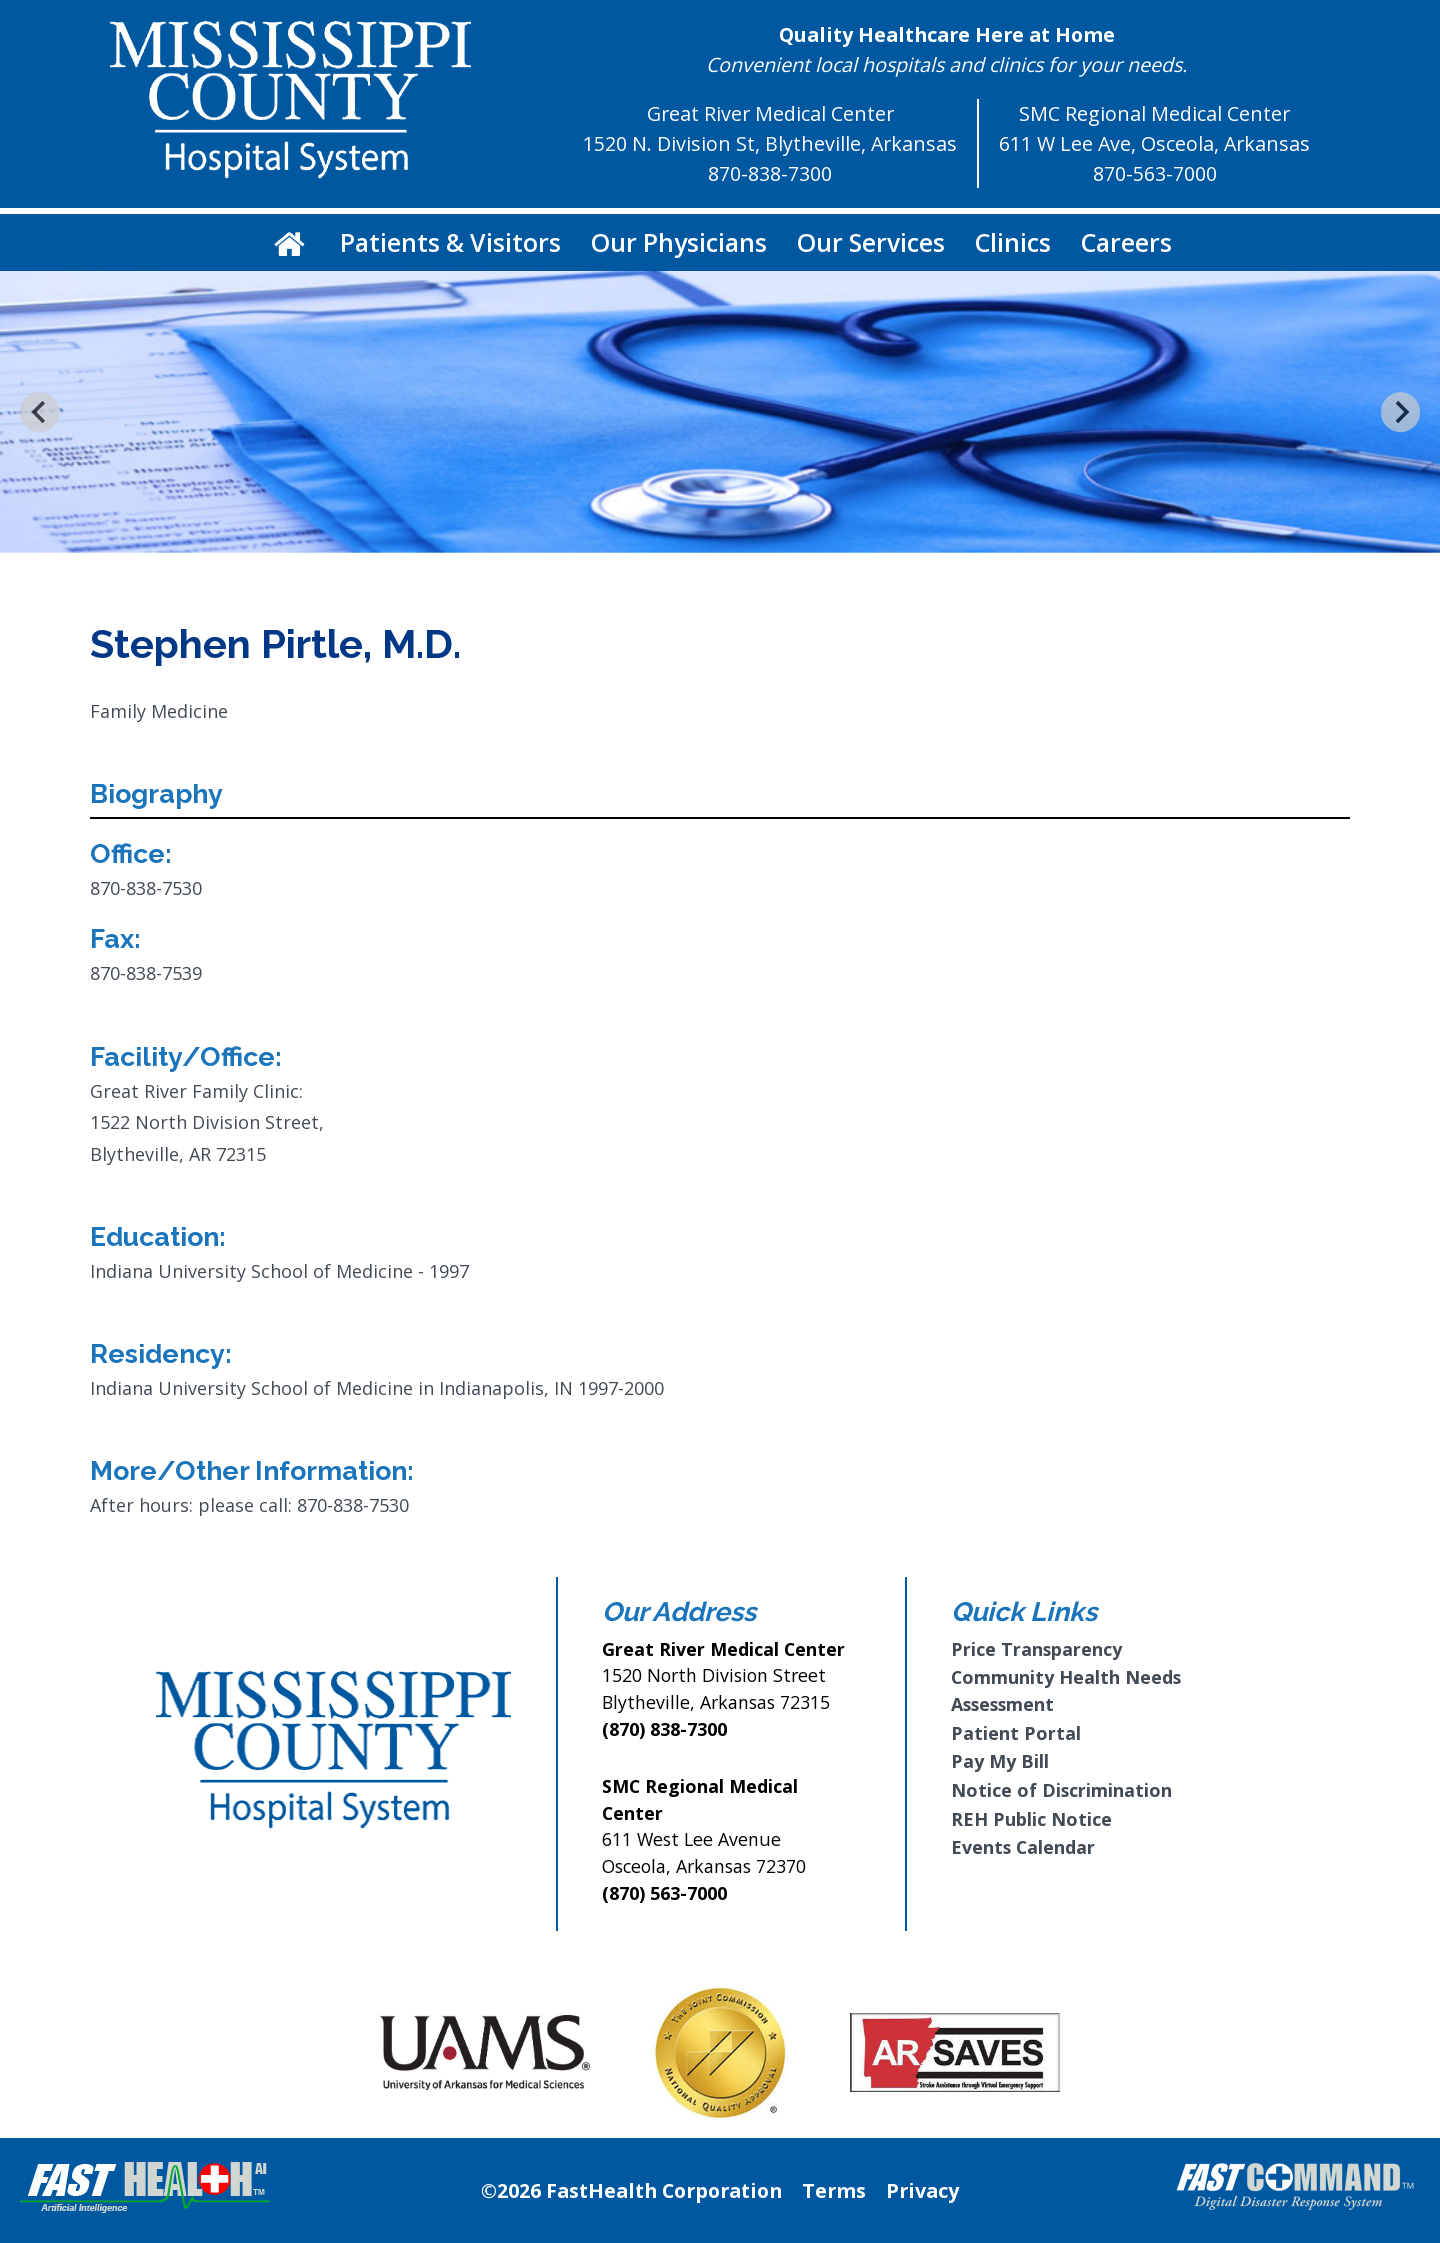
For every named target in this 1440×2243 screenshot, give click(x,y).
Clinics (1013, 242)
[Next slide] (1400, 411)
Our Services (871, 242)
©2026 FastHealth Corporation (631, 2190)
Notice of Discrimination (1061, 1790)
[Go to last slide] (39, 411)
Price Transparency (1036, 1649)
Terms (834, 2190)
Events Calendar (1023, 1847)
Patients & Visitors (450, 242)
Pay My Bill (1000, 1761)
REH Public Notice (1031, 1819)
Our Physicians (679, 242)
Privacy (922, 2190)
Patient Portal (1016, 1733)
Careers (1126, 242)
